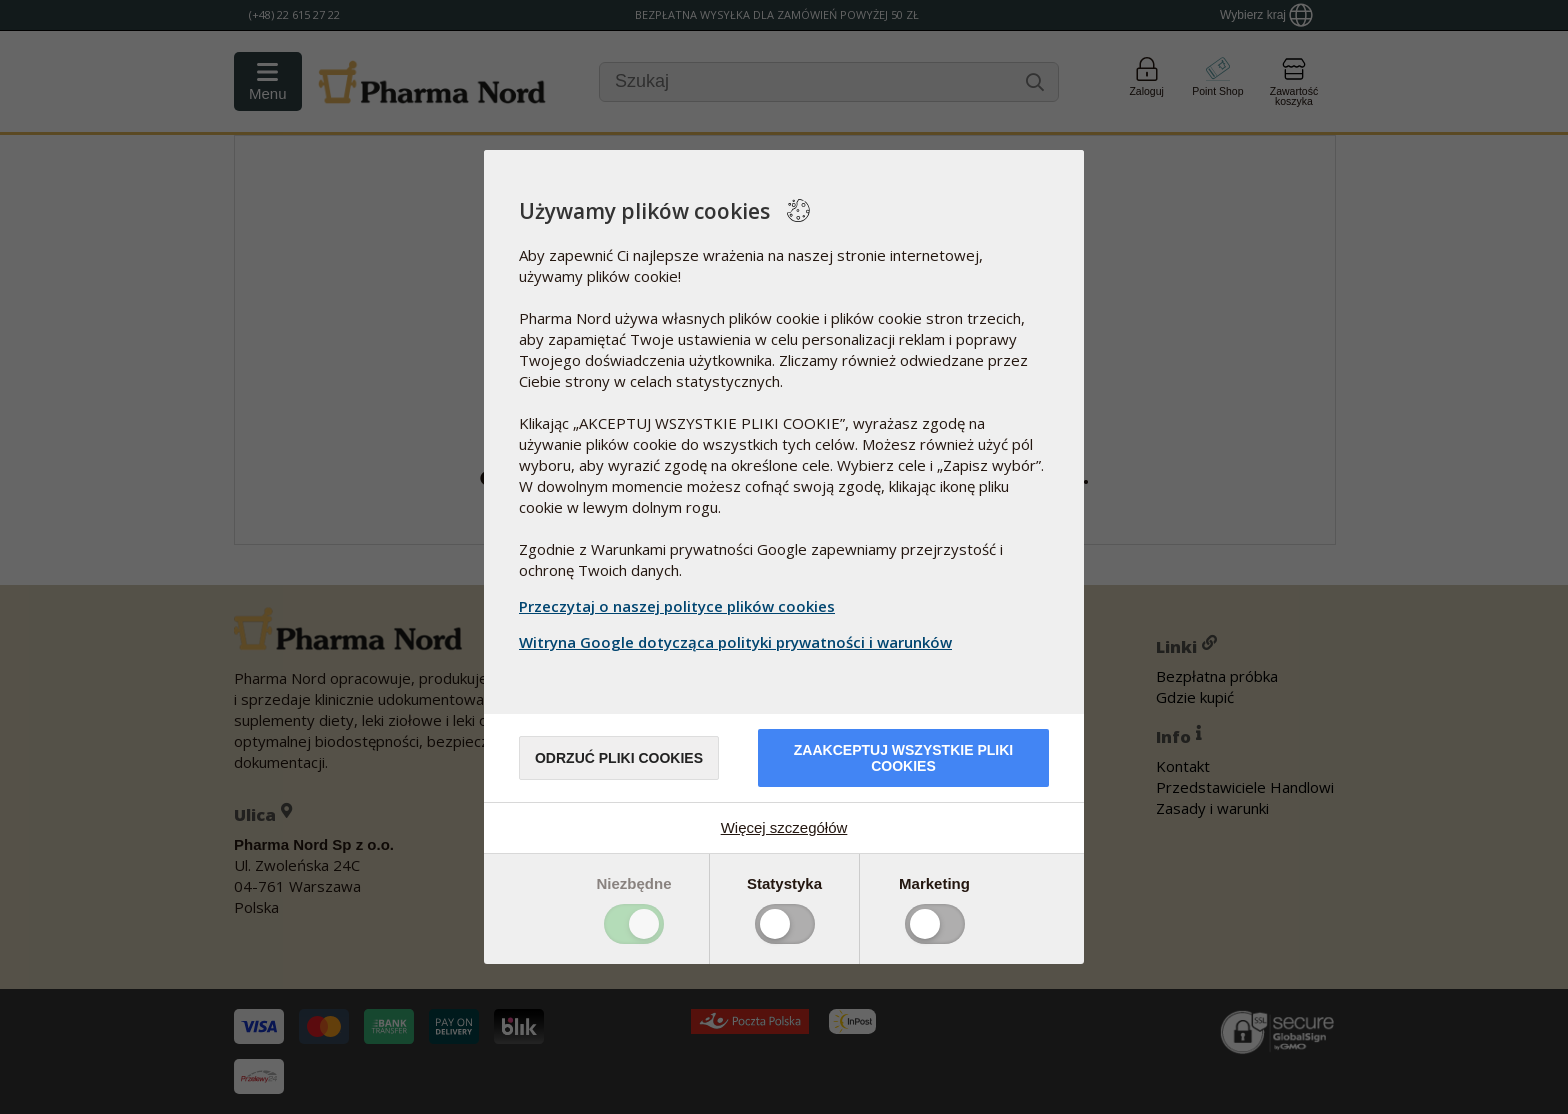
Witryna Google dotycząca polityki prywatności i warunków (738, 642)
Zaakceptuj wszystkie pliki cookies (903, 758)
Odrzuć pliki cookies (619, 758)
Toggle (634, 924)
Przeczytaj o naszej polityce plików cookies (677, 606)
